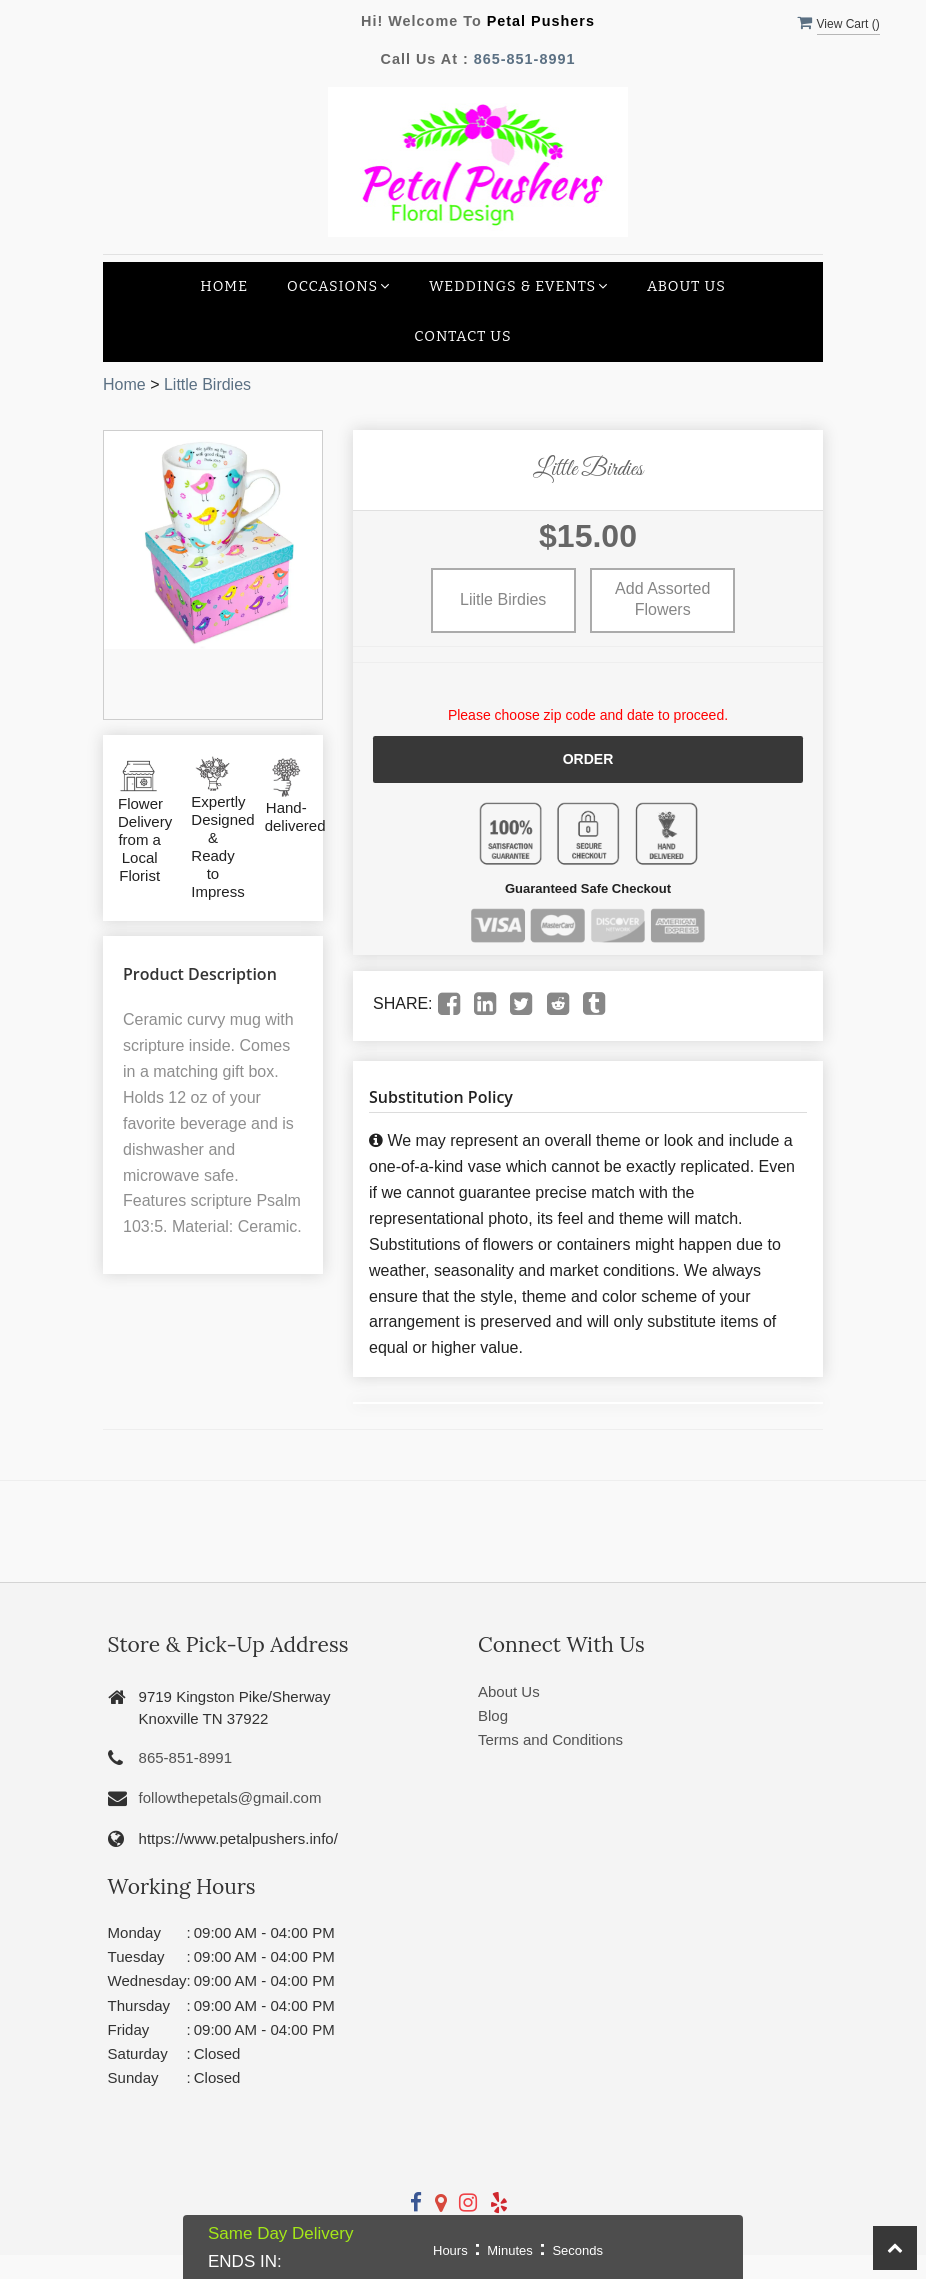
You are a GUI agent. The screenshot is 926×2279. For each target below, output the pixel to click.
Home (224, 286)
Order (588, 759)
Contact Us (462, 336)
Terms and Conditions (550, 1739)
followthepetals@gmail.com (230, 1797)
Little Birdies (207, 384)
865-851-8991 (525, 59)
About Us (686, 286)
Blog (493, 1715)
